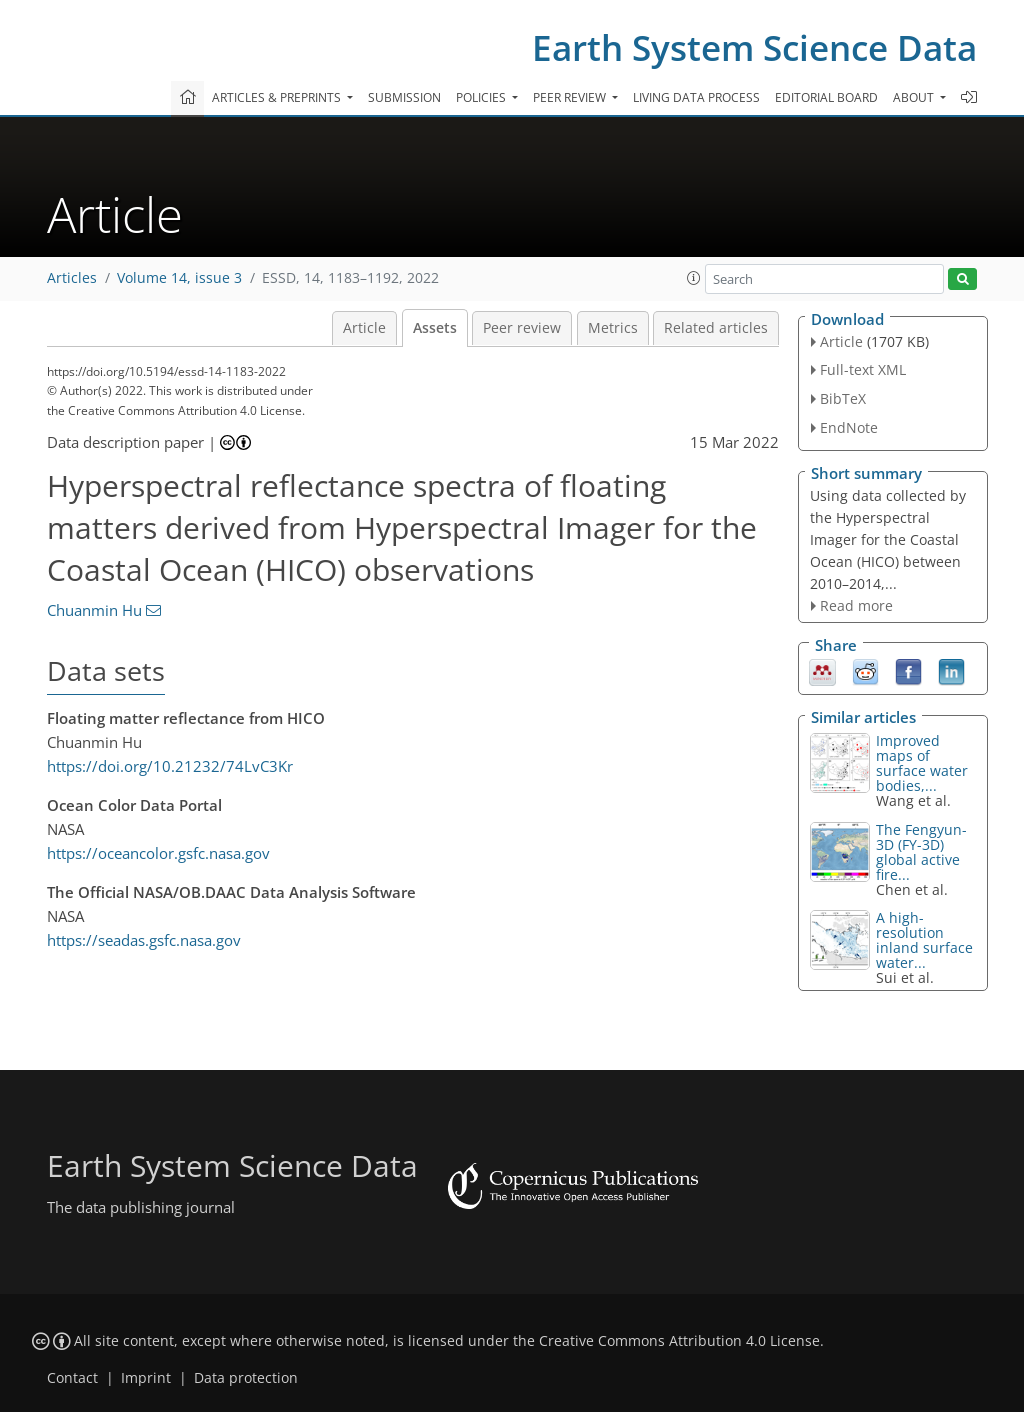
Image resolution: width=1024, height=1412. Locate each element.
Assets (435, 328)
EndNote (849, 427)
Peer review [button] (571, 97)
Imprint (146, 1378)
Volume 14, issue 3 (179, 278)
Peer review (522, 328)
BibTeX (843, 398)
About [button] (915, 97)
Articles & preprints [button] (278, 97)
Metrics (613, 328)
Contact (72, 1378)
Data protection (246, 1378)
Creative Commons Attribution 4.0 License (679, 1341)
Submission (404, 97)
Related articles (716, 328)
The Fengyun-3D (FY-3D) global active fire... (921, 852)
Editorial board (826, 97)
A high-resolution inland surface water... (924, 940)
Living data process (696, 97)
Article (364, 328)
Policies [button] (482, 97)
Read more (856, 605)
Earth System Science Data (754, 47)
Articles (72, 278)
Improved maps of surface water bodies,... (922, 763)
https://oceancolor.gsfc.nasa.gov (158, 853)
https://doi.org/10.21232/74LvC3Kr (170, 766)
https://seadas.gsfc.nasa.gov (144, 940)
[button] (694, 278)
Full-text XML (863, 369)
